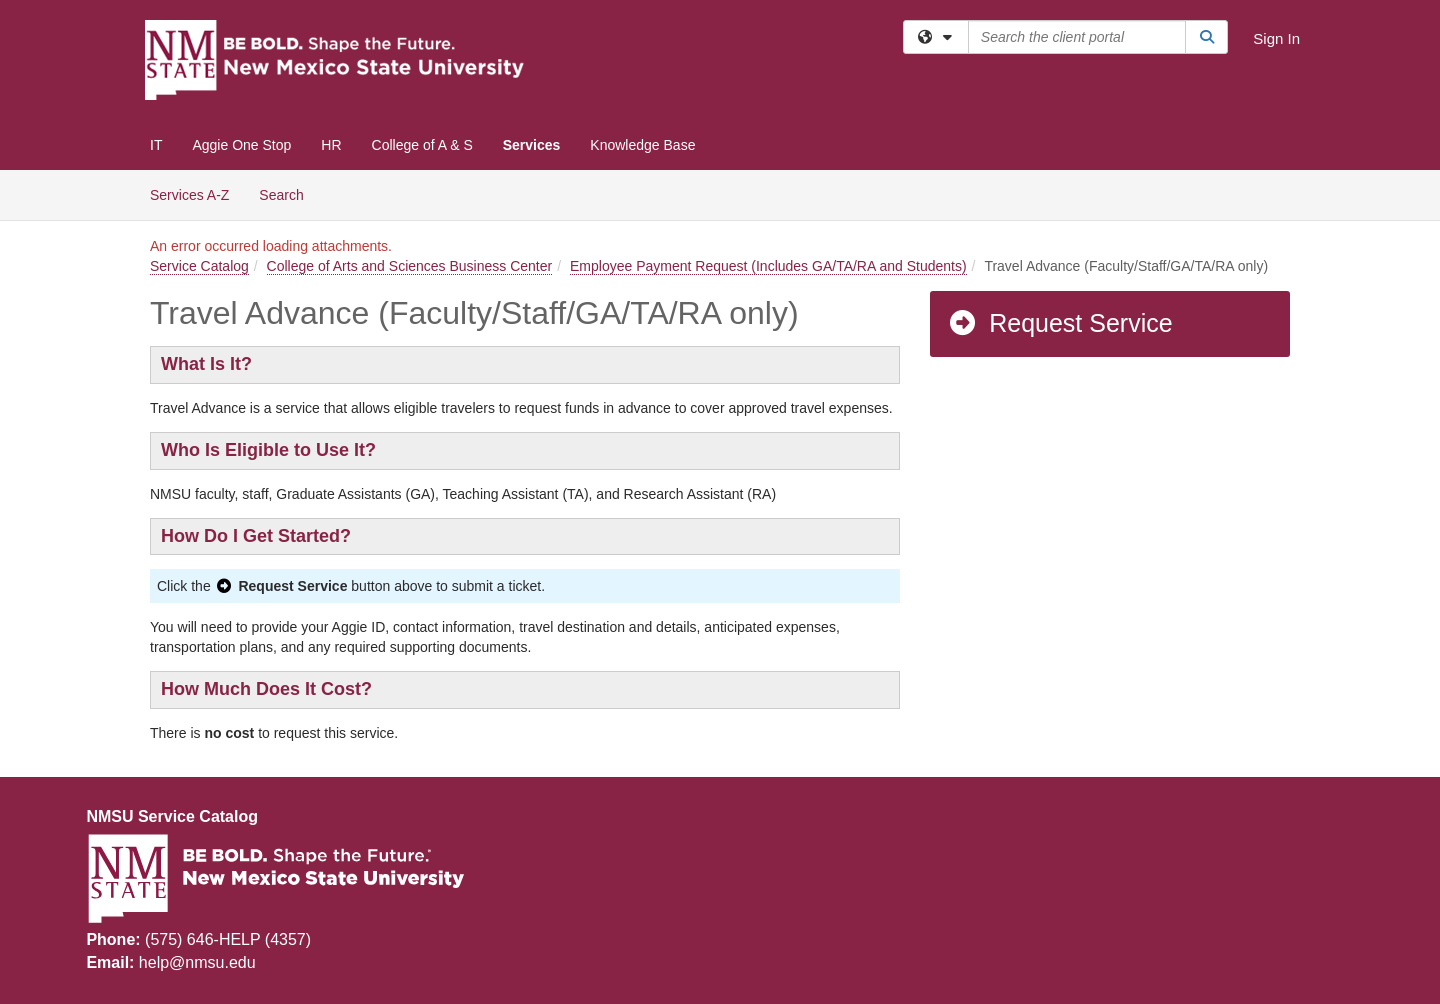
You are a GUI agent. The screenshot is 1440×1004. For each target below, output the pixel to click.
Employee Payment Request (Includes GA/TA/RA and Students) (768, 266)
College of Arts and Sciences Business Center (410, 266)
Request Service (1060, 323)
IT (156, 145)
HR (331, 145)
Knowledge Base (642, 145)
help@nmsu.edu (197, 962)
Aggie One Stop (241, 145)
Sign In (1276, 38)
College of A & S (422, 145)
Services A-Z (189, 195)
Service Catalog (199, 266)
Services (532, 145)
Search (288, 193)
